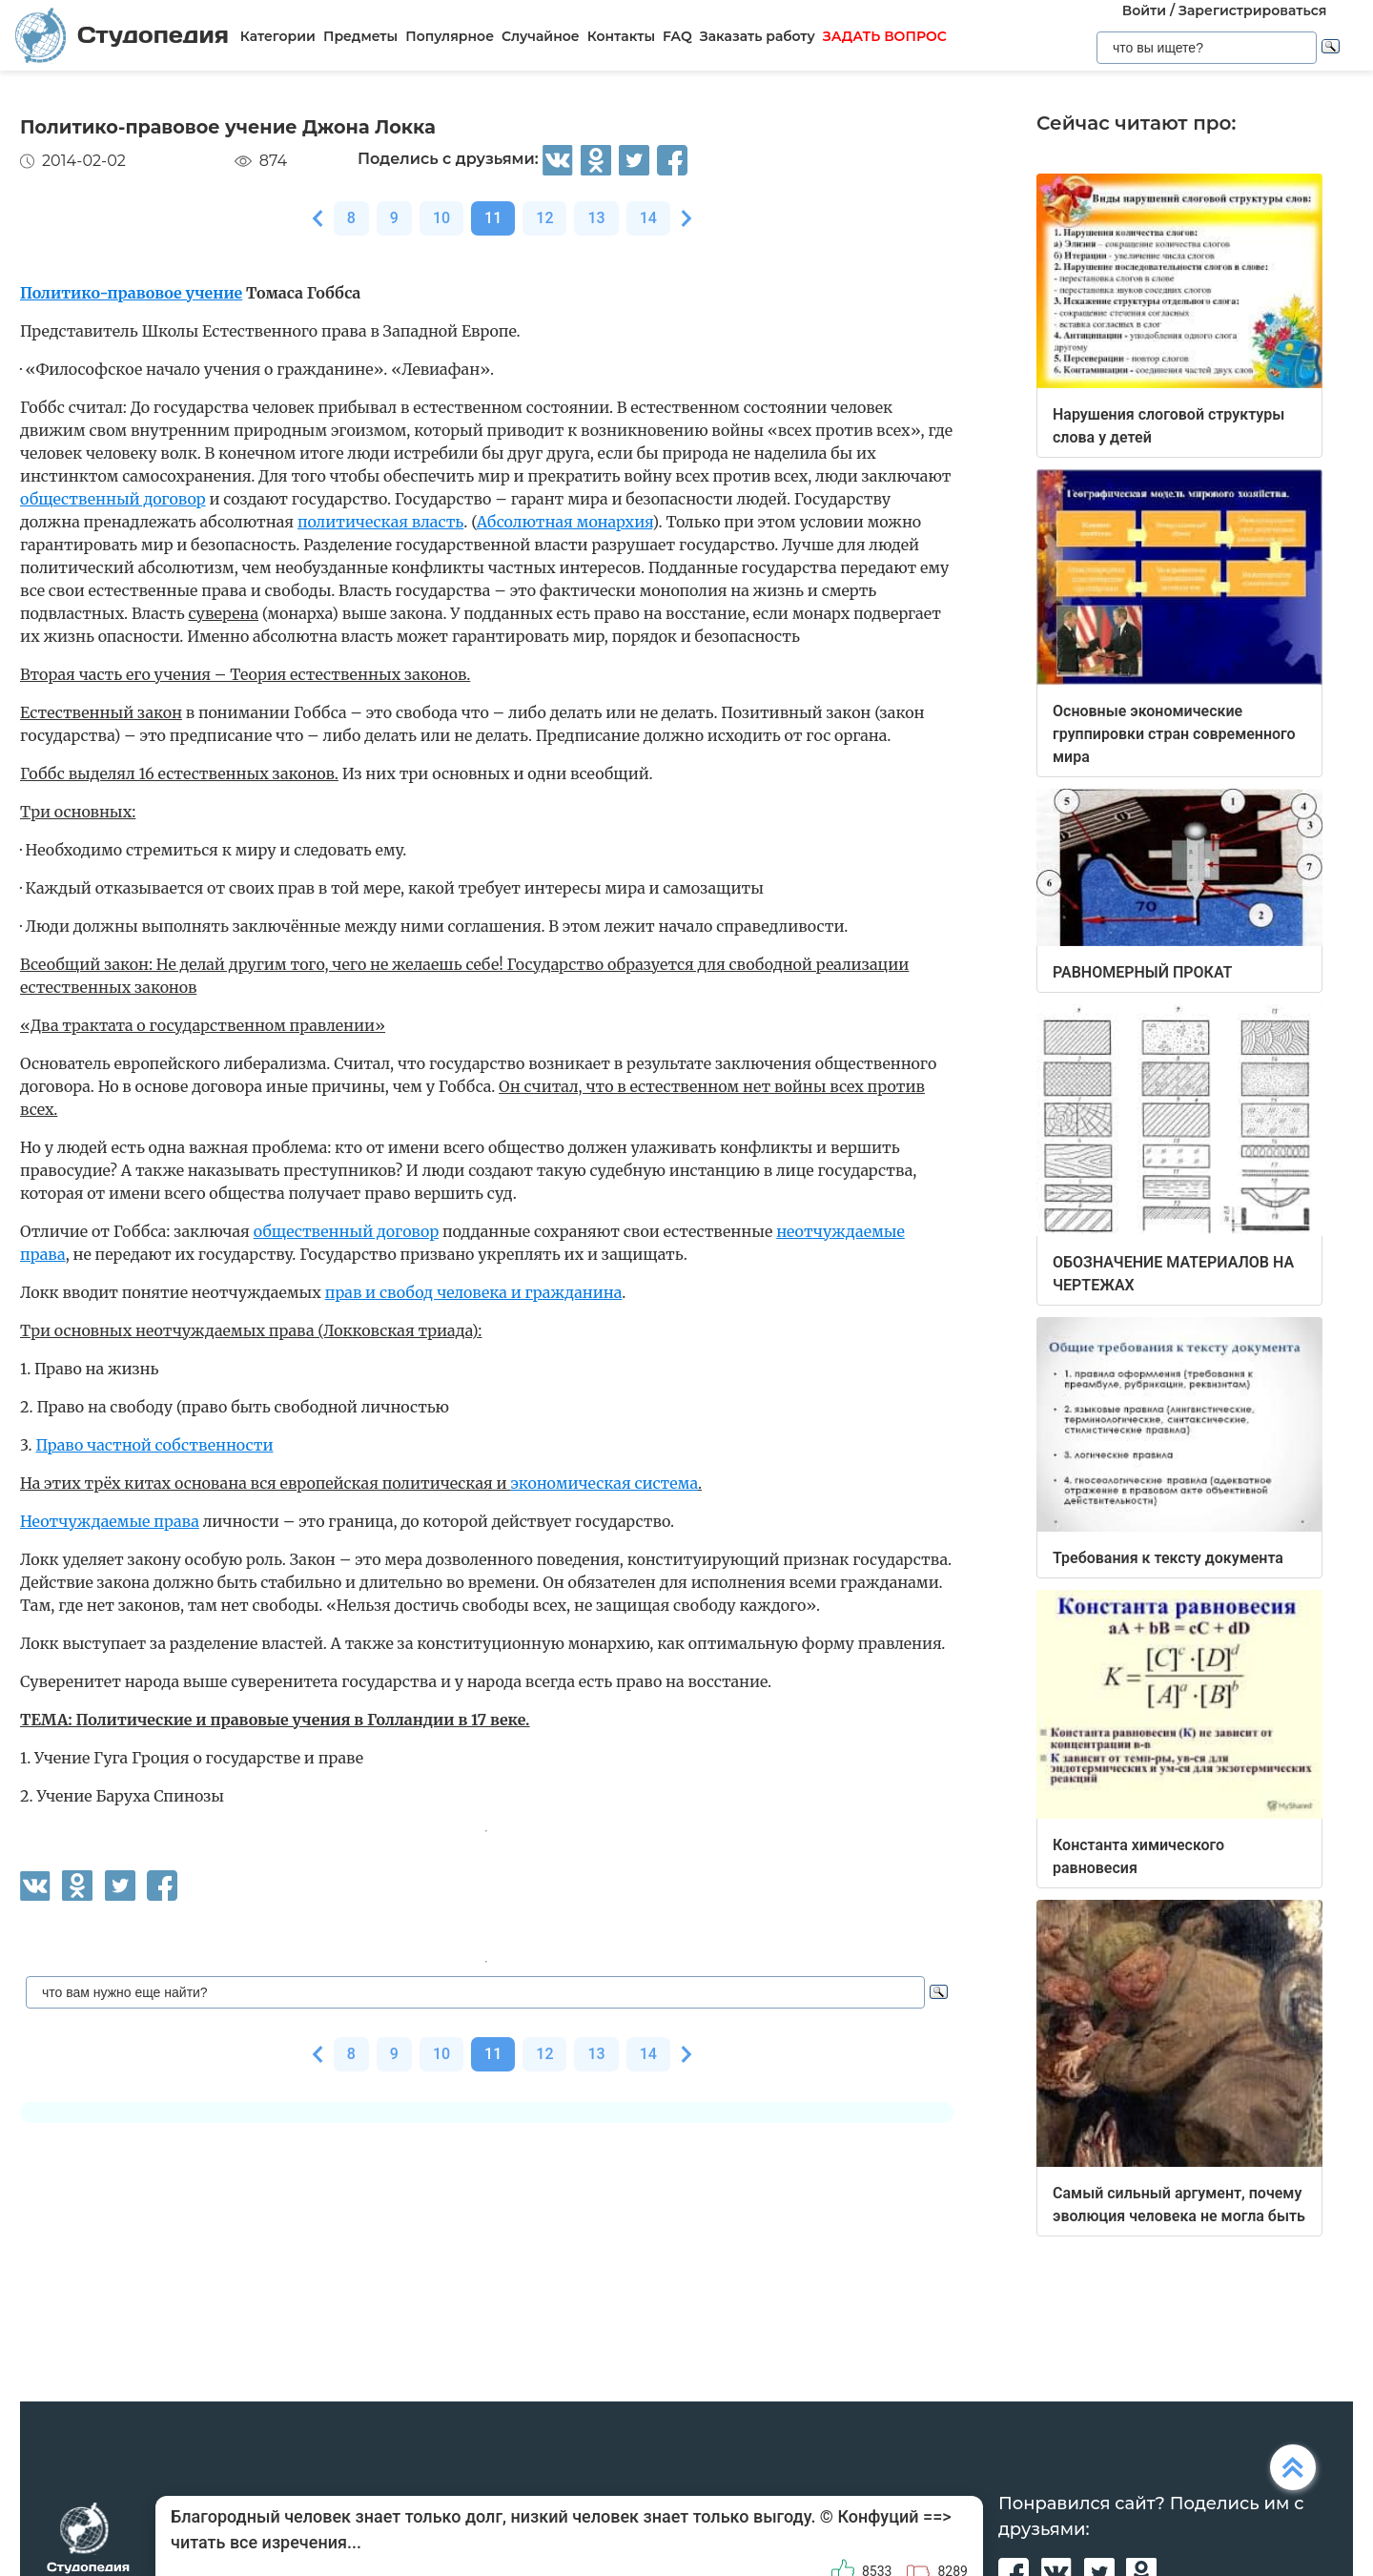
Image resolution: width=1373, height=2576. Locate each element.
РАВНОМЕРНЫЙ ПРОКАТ (1142, 972)
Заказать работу (757, 36)
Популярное (449, 36)
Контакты (621, 36)
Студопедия (122, 35)
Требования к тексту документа (1168, 1558)
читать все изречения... (266, 2542)
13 (596, 218)
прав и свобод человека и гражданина (474, 1292)
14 (648, 218)
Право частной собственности (154, 1444)
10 (441, 218)
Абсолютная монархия (564, 521)
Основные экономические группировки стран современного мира (1174, 734)
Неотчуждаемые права (109, 1521)
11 (493, 218)
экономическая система (603, 1483)
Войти (1144, 10)
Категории (278, 36)
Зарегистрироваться (1252, 10)
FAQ (677, 36)
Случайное (541, 36)
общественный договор (113, 498)
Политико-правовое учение (131, 292)
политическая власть (380, 521)
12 (544, 218)
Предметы (360, 36)
